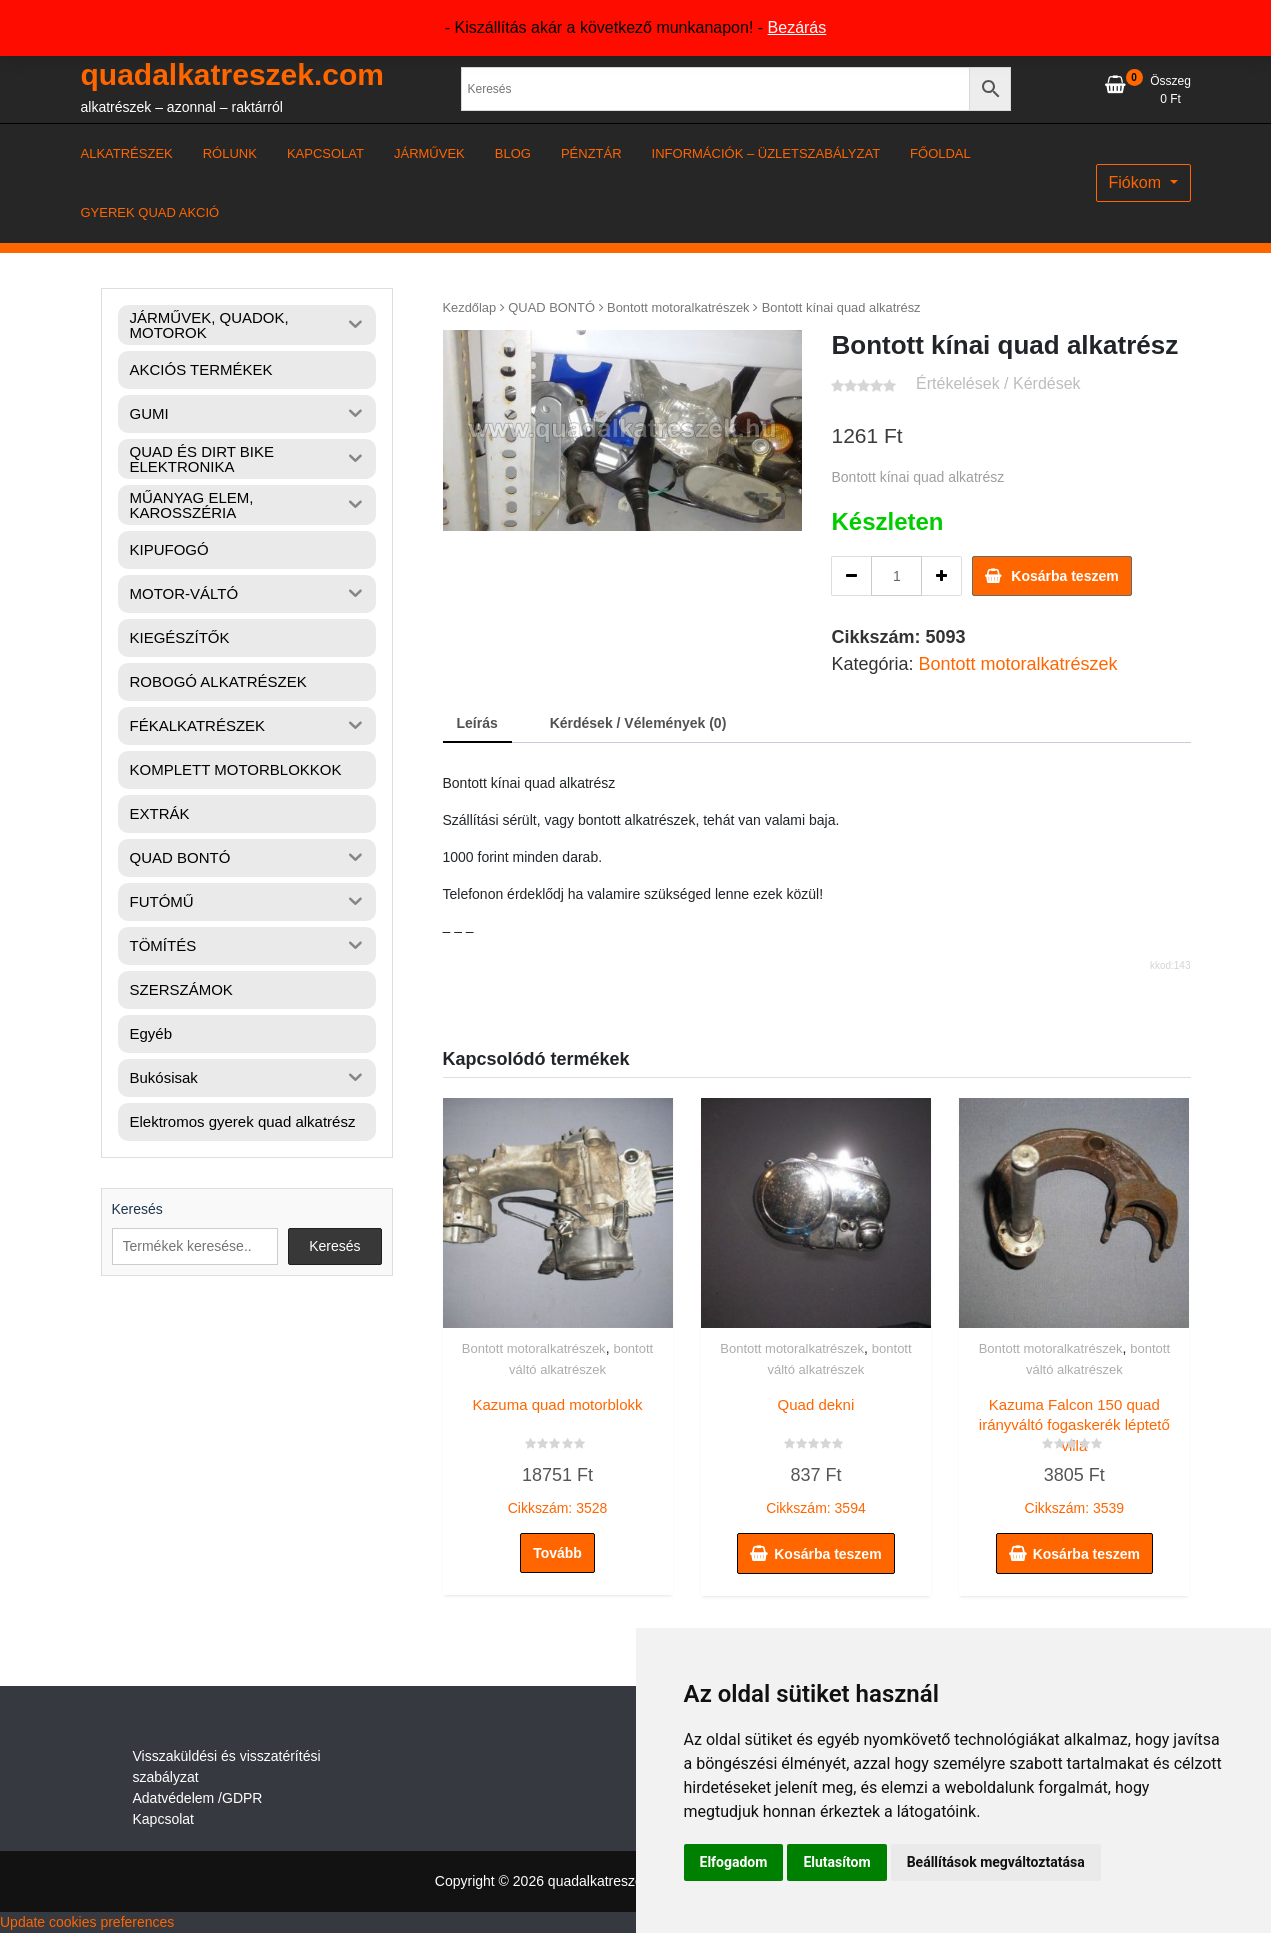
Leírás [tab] (477, 723)
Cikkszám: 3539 (1074, 1452)
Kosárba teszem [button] (827, 1554)
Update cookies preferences (87, 1922)
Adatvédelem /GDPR (198, 1798)
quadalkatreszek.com (232, 74)
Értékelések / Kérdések (998, 383)
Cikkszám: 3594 (816, 1452)
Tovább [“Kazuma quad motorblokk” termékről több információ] (557, 1553)
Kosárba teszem (1064, 576)
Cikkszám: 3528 (558, 1452)
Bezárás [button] (797, 27)
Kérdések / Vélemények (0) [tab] (638, 723)
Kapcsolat (163, 1819)
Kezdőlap (470, 307)
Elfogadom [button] (734, 1862)
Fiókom (1137, 182)
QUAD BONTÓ (551, 307)
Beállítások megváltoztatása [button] (996, 1862)
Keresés (137, 1209)
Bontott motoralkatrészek (678, 307)
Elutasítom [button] (836, 1862)
